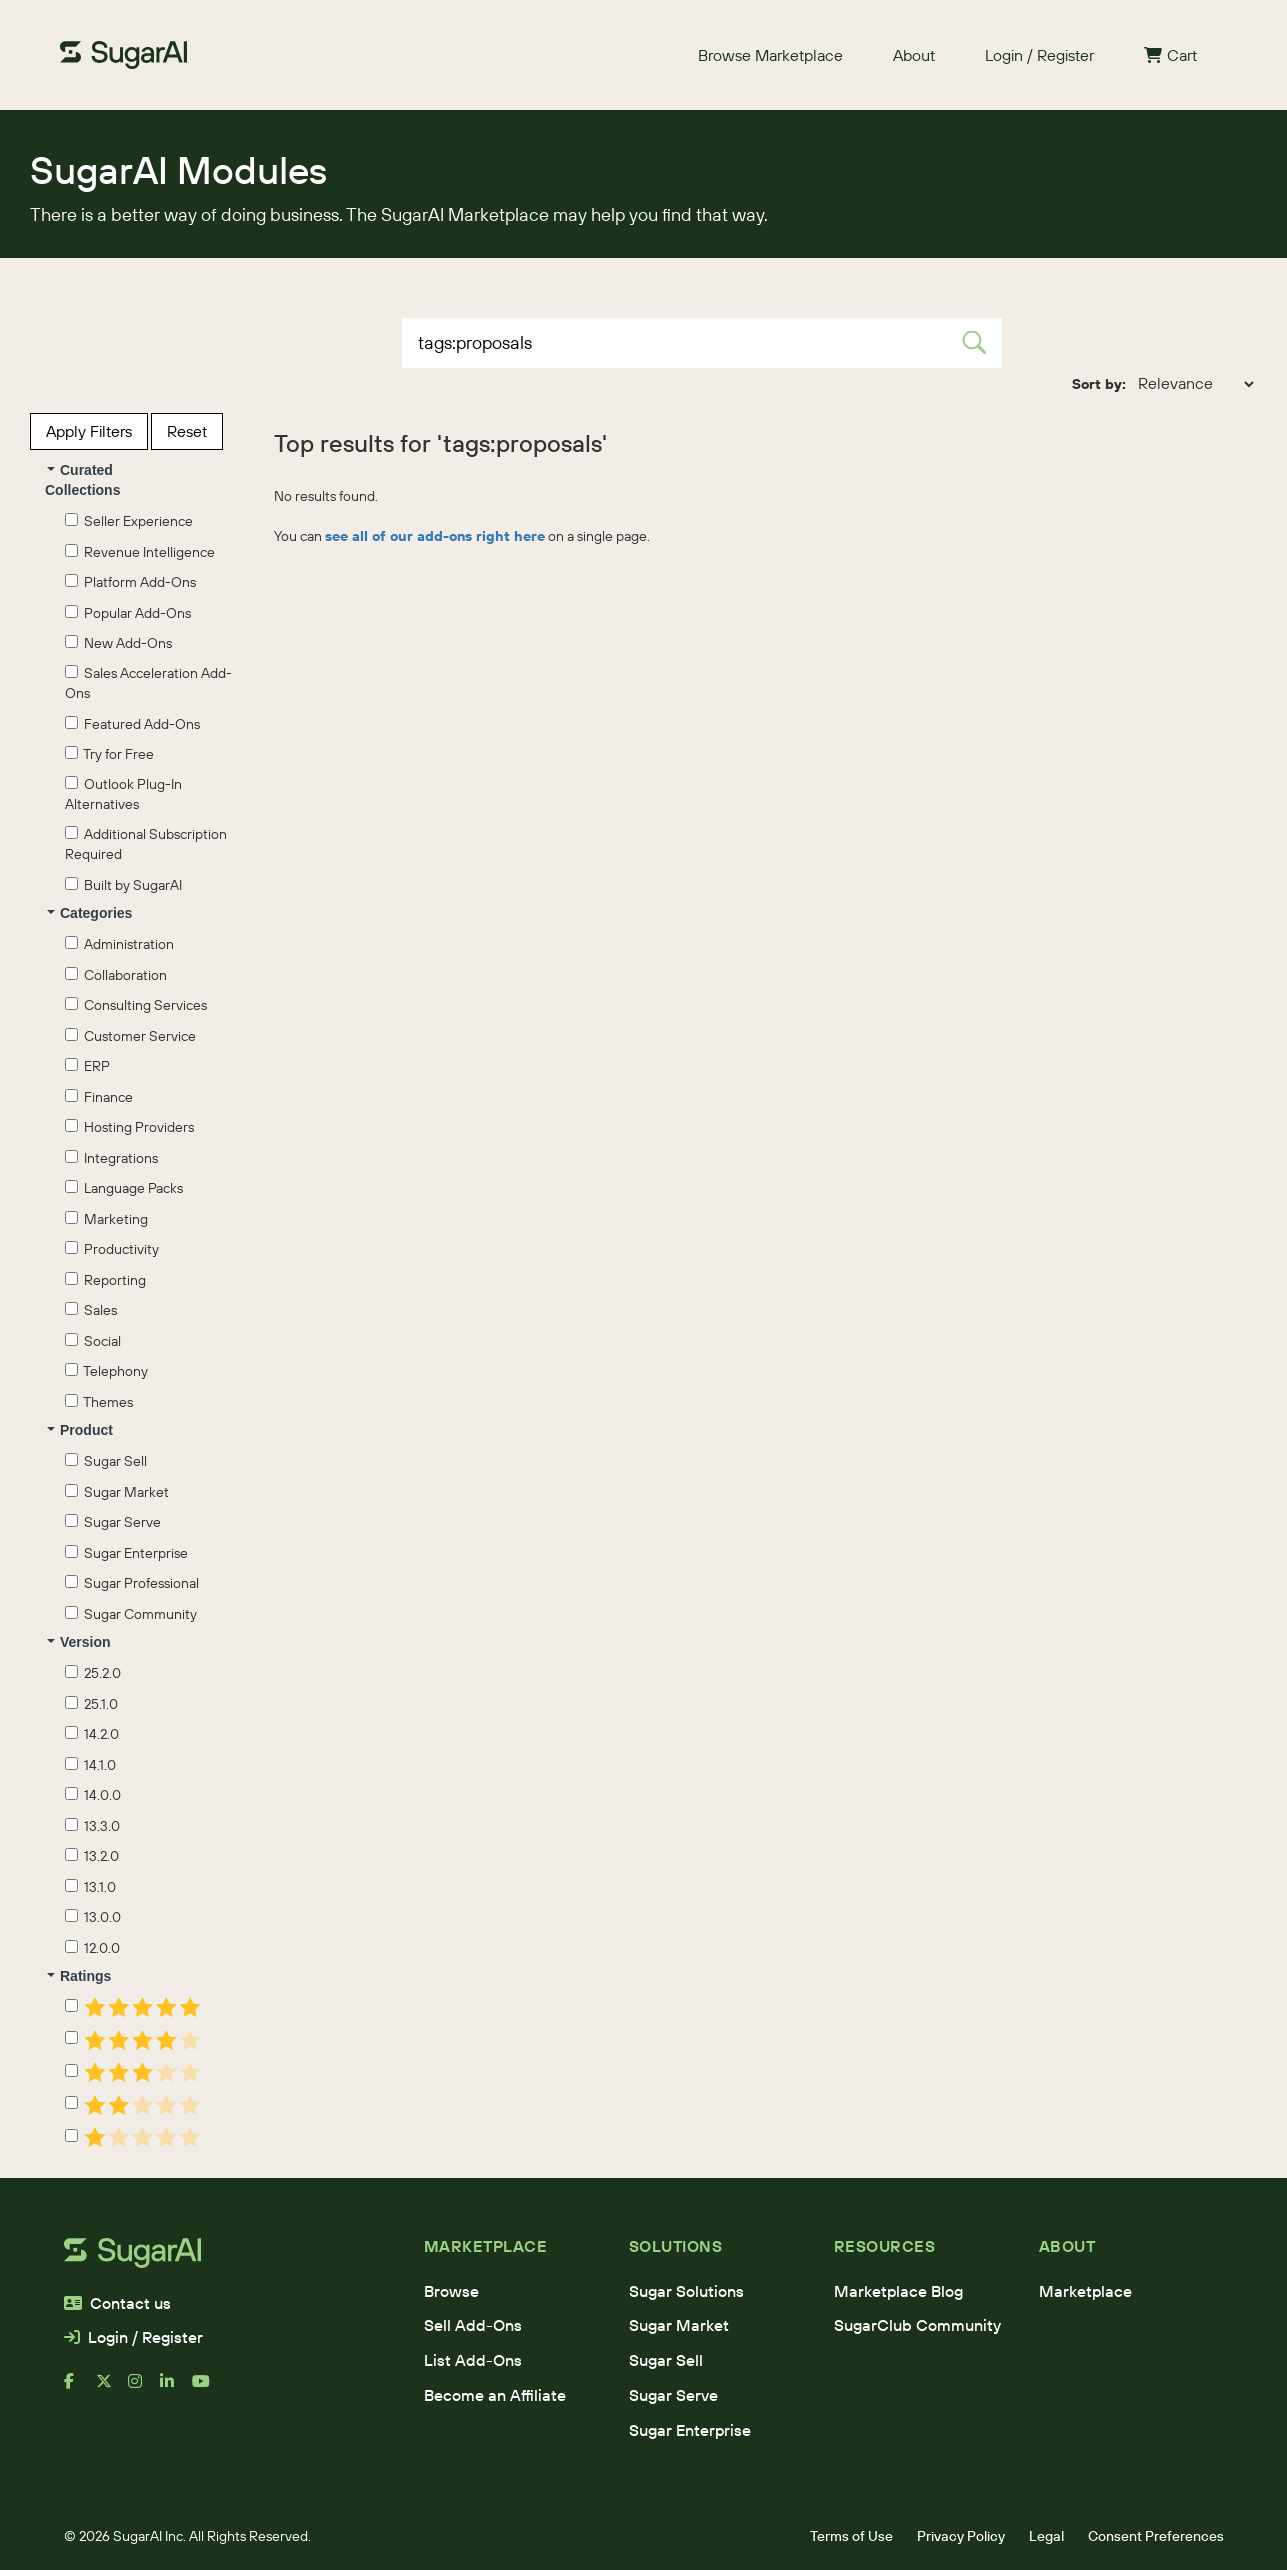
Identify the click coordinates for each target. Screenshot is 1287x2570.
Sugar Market (117, 1492)
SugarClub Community (917, 2325)
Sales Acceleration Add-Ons (148, 683)
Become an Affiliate (495, 2395)
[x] (112, 2389)
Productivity (112, 1249)
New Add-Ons (118, 643)
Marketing (106, 1219)
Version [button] (79, 1642)
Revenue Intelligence (140, 552)
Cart (1170, 55)
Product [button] (80, 1430)
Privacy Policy (961, 2536)
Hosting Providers (129, 1127)
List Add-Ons (473, 2360)
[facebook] (80, 2389)
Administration (119, 944)
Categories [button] (89, 913)
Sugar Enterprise (126, 1553)
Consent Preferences (1156, 2536)
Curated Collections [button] (82, 480)
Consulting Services (136, 1005)
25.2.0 (93, 1673)
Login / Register (1039, 55)
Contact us (117, 2303)
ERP (87, 1066)
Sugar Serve (113, 1522)
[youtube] (208, 2389)
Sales (91, 1310)
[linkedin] (176, 2389)
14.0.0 (93, 1795)
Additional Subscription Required (146, 844)
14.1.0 (90, 1765)
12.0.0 (92, 1948)
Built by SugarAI (123, 885)
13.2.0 (92, 1856)
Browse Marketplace (770, 55)
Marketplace (1085, 2291)
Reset (187, 431)
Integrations (111, 1158)
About (914, 55)
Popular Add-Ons (128, 613)
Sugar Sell (106, 1461)
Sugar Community (131, 1614)
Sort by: (1099, 384)
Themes (99, 1402)
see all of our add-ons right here (435, 536)
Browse (451, 2291)
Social (93, 1341)
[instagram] (144, 2389)
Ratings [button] (79, 1976)
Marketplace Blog (898, 2291)
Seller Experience (129, 521)
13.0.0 (93, 1917)
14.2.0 (92, 1734)
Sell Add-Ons (473, 2325)
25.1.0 (91, 1704)
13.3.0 (92, 1826)
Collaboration (116, 975)
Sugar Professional (132, 1583)
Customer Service (130, 1036)
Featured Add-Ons (132, 724)
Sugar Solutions (686, 2291)
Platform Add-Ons (130, 582)
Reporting (105, 1280)
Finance (99, 1097)
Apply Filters (89, 431)
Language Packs (124, 1188)
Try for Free (109, 754)
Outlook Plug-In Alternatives (123, 794)
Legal (1046, 2536)
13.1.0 (90, 1887)
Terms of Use (851, 2536)
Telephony (106, 1371)
